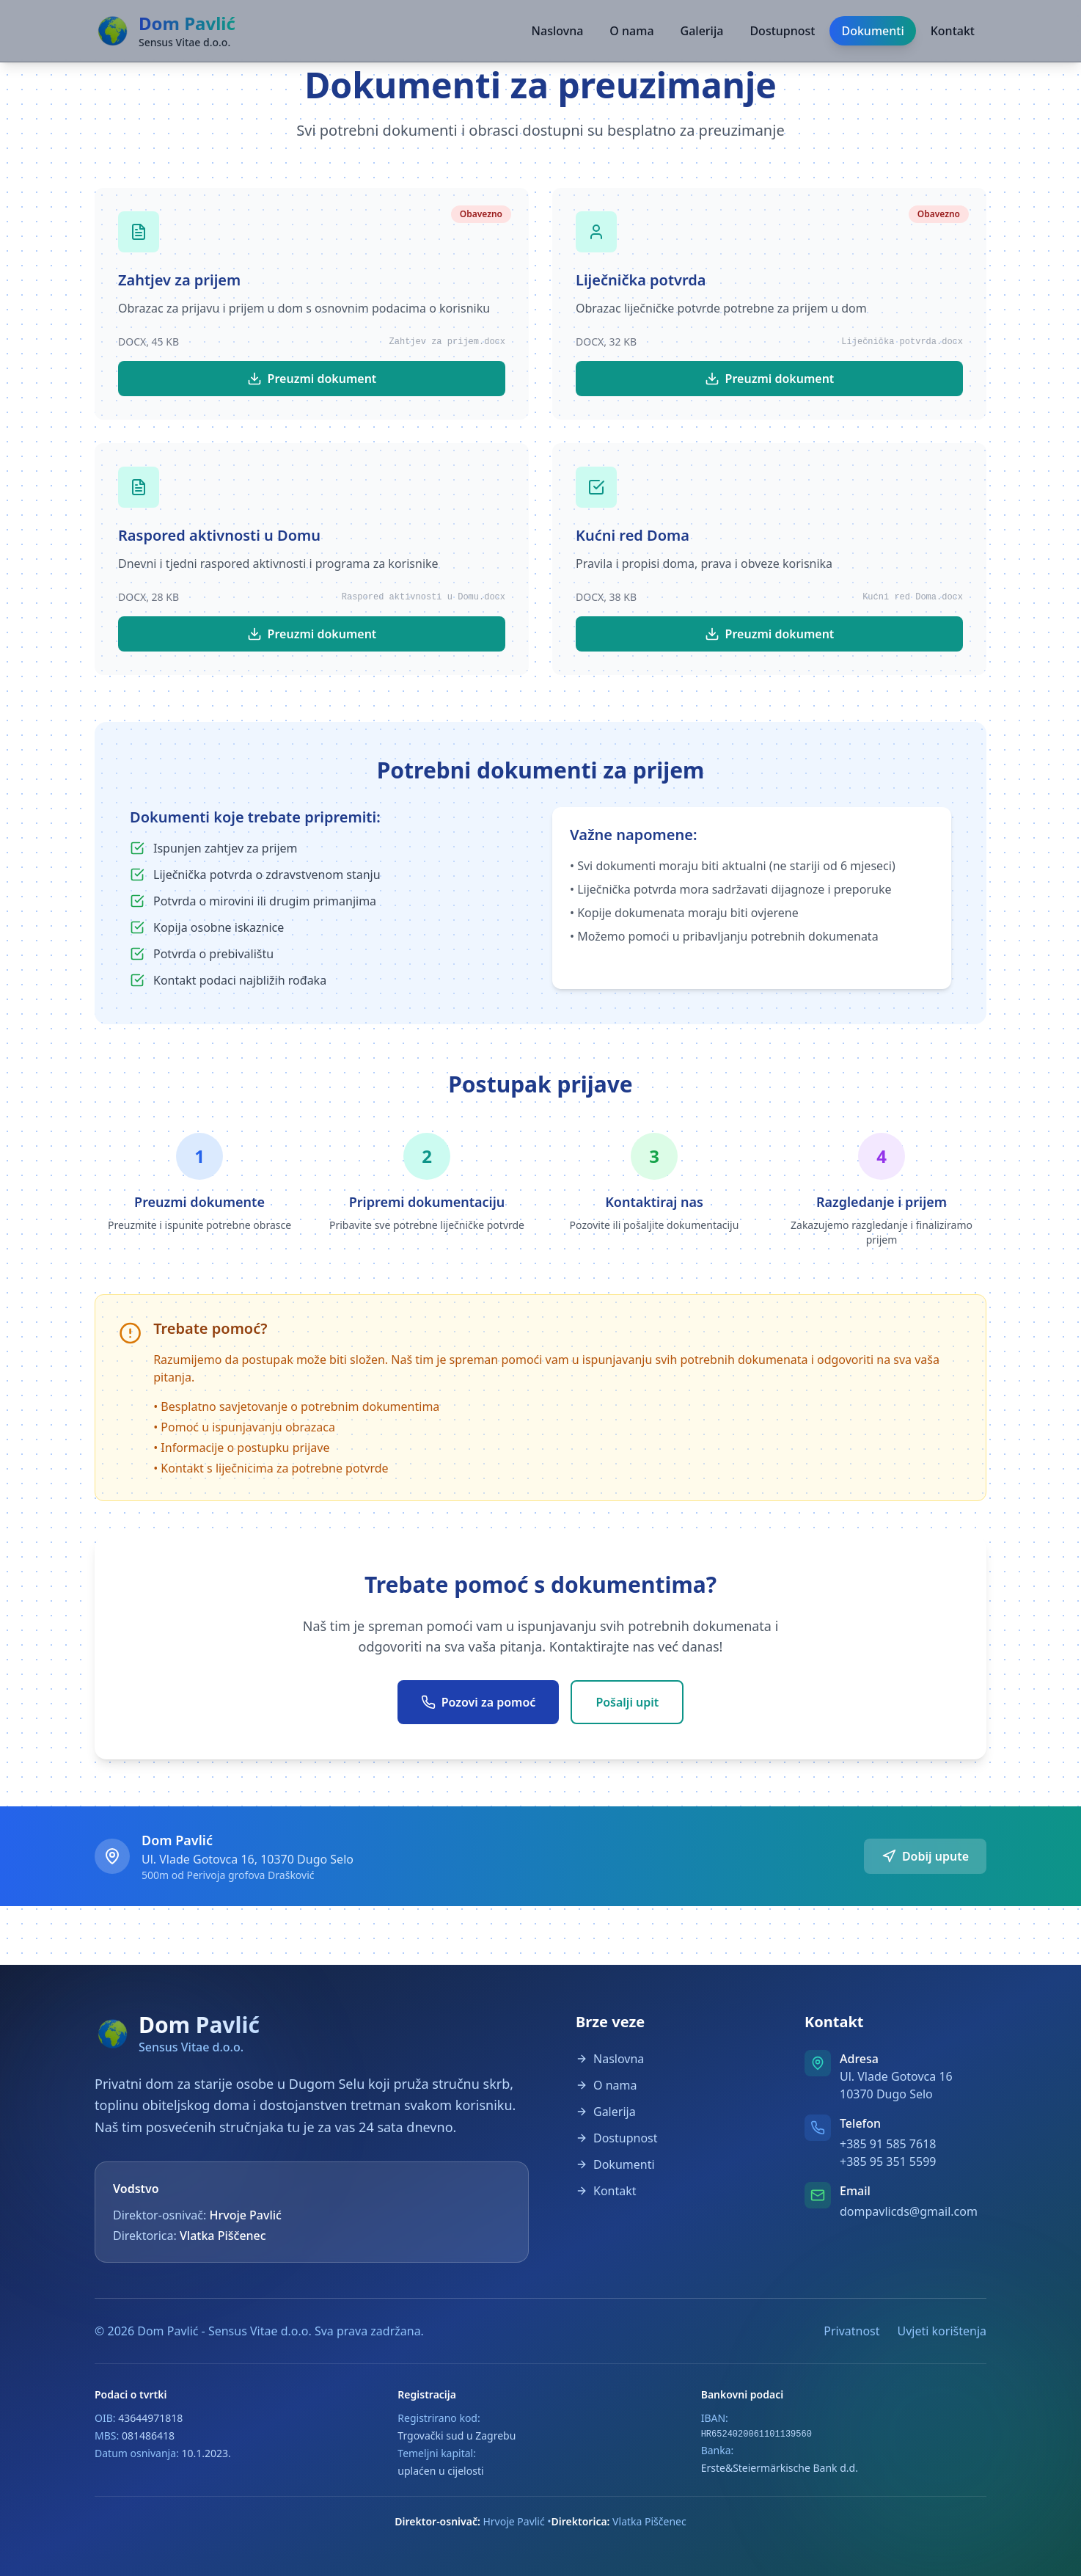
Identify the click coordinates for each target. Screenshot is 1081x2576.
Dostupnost (782, 31)
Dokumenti (872, 31)
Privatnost (851, 2331)
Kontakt (953, 31)
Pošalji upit (627, 1702)
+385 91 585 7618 (888, 2144)
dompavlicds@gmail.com (909, 2211)
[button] (540, 104)
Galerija (702, 31)
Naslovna (558, 31)
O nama (631, 31)
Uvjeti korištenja (942, 2331)
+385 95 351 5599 (888, 2161)
